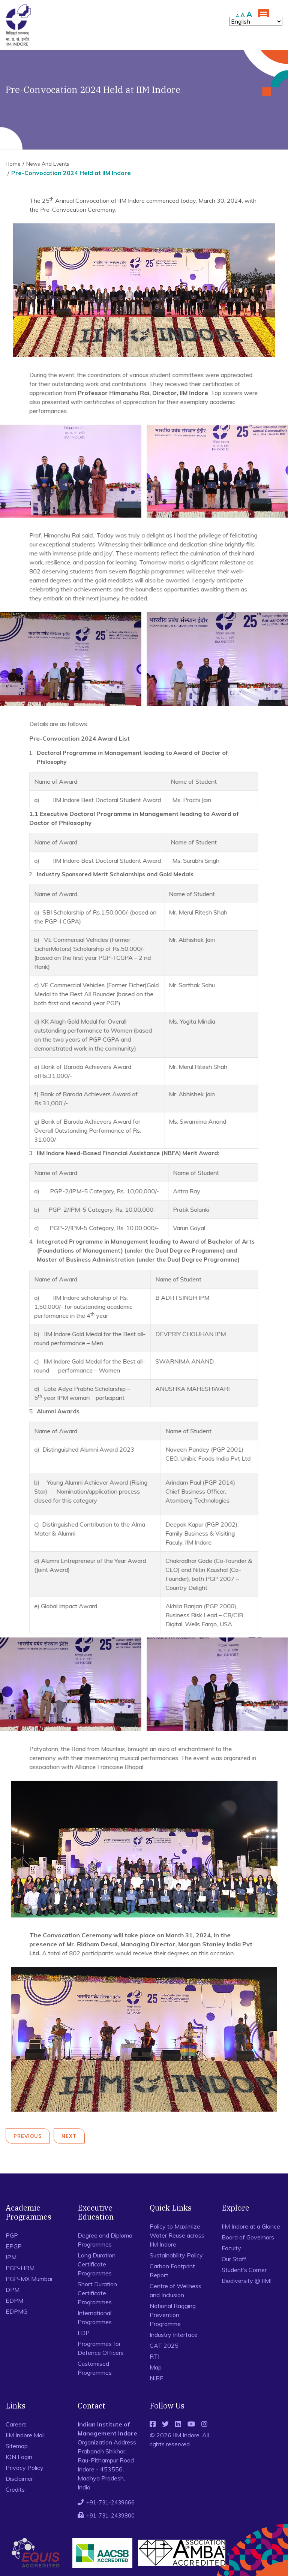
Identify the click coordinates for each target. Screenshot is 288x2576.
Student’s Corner (244, 2270)
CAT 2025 (164, 2345)
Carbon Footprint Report (172, 2270)
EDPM (14, 2300)
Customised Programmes (95, 2368)
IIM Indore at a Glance (251, 2226)
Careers (16, 2424)
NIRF (156, 2378)
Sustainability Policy (176, 2255)
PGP (12, 2235)
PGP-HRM (20, 2268)
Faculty (231, 2248)
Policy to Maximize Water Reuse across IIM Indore (177, 2235)
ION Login (19, 2457)
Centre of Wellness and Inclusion (175, 2290)
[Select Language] (255, 21)
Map (156, 2367)
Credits (15, 2489)
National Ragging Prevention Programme (173, 2315)
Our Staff (234, 2259)
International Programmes (95, 2317)
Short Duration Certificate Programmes (97, 2293)
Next (69, 2136)
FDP (84, 2333)
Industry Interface (174, 2334)
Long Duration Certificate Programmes (97, 2264)
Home (13, 163)
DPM (13, 2289)
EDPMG (16, 2311)
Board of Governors (248, 2237)
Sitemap (17, 2446)
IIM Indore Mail (25, 2435)
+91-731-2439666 (110, 2502)
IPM (11, 2257)
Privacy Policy (25, 2467)
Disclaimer (19, 2478)
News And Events (47, 163)
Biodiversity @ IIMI (247, 2280)
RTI (154, 2356)
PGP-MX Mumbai (29, 2279)
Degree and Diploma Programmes (105, 2240)
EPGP (14, 2246)
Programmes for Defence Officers (101, 2348)
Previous (28, 2136)
